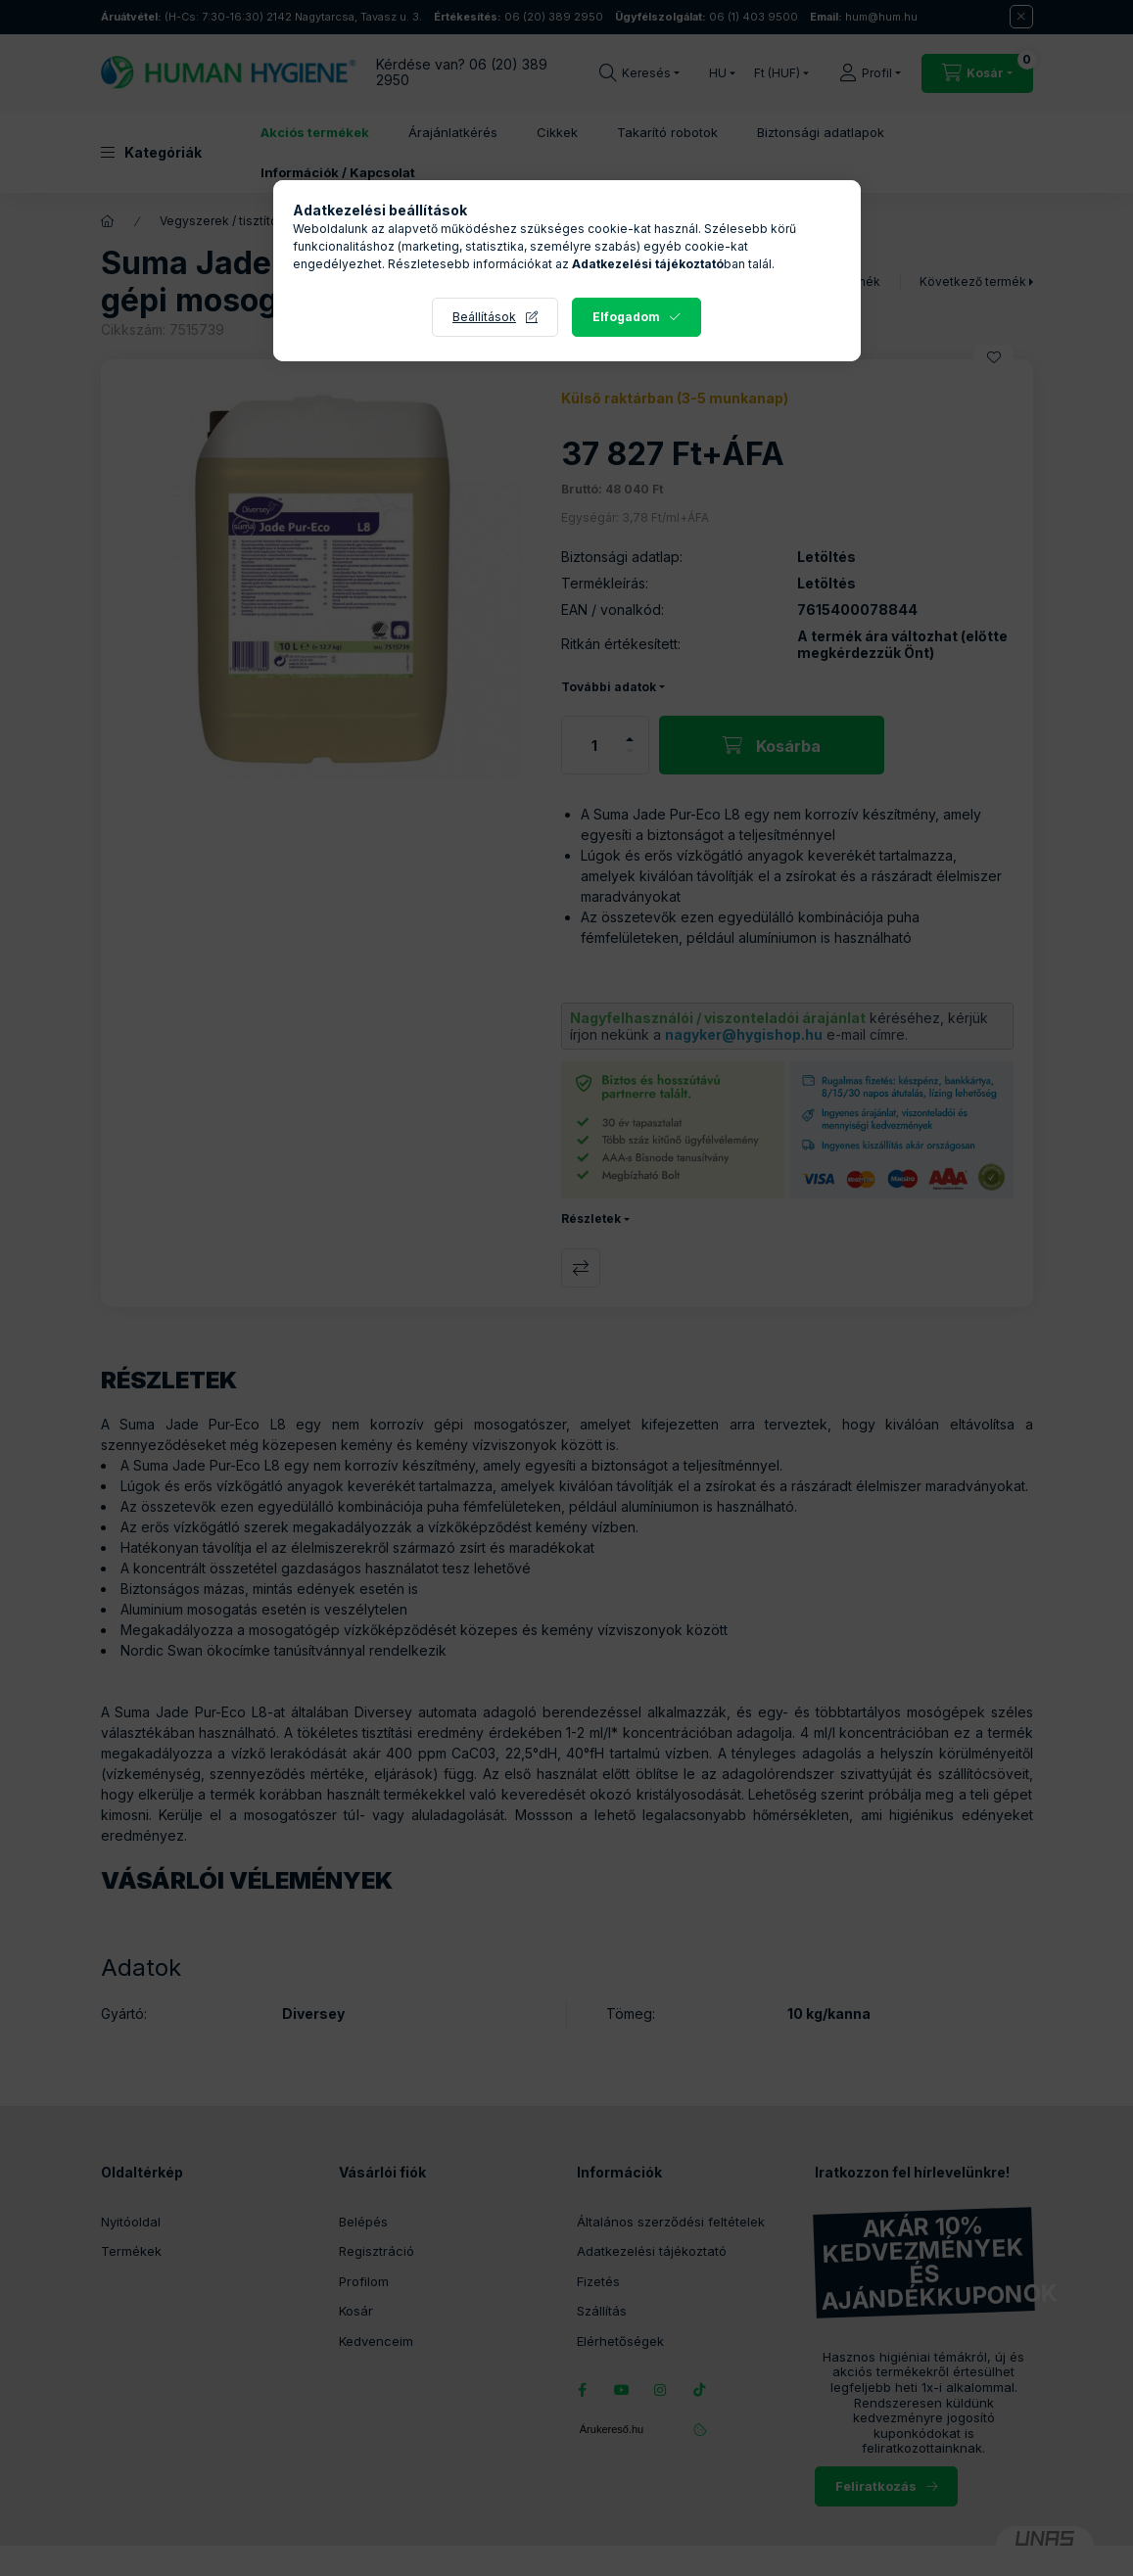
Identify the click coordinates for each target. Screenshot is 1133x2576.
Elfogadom (626, 316)
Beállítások (484, 316)
